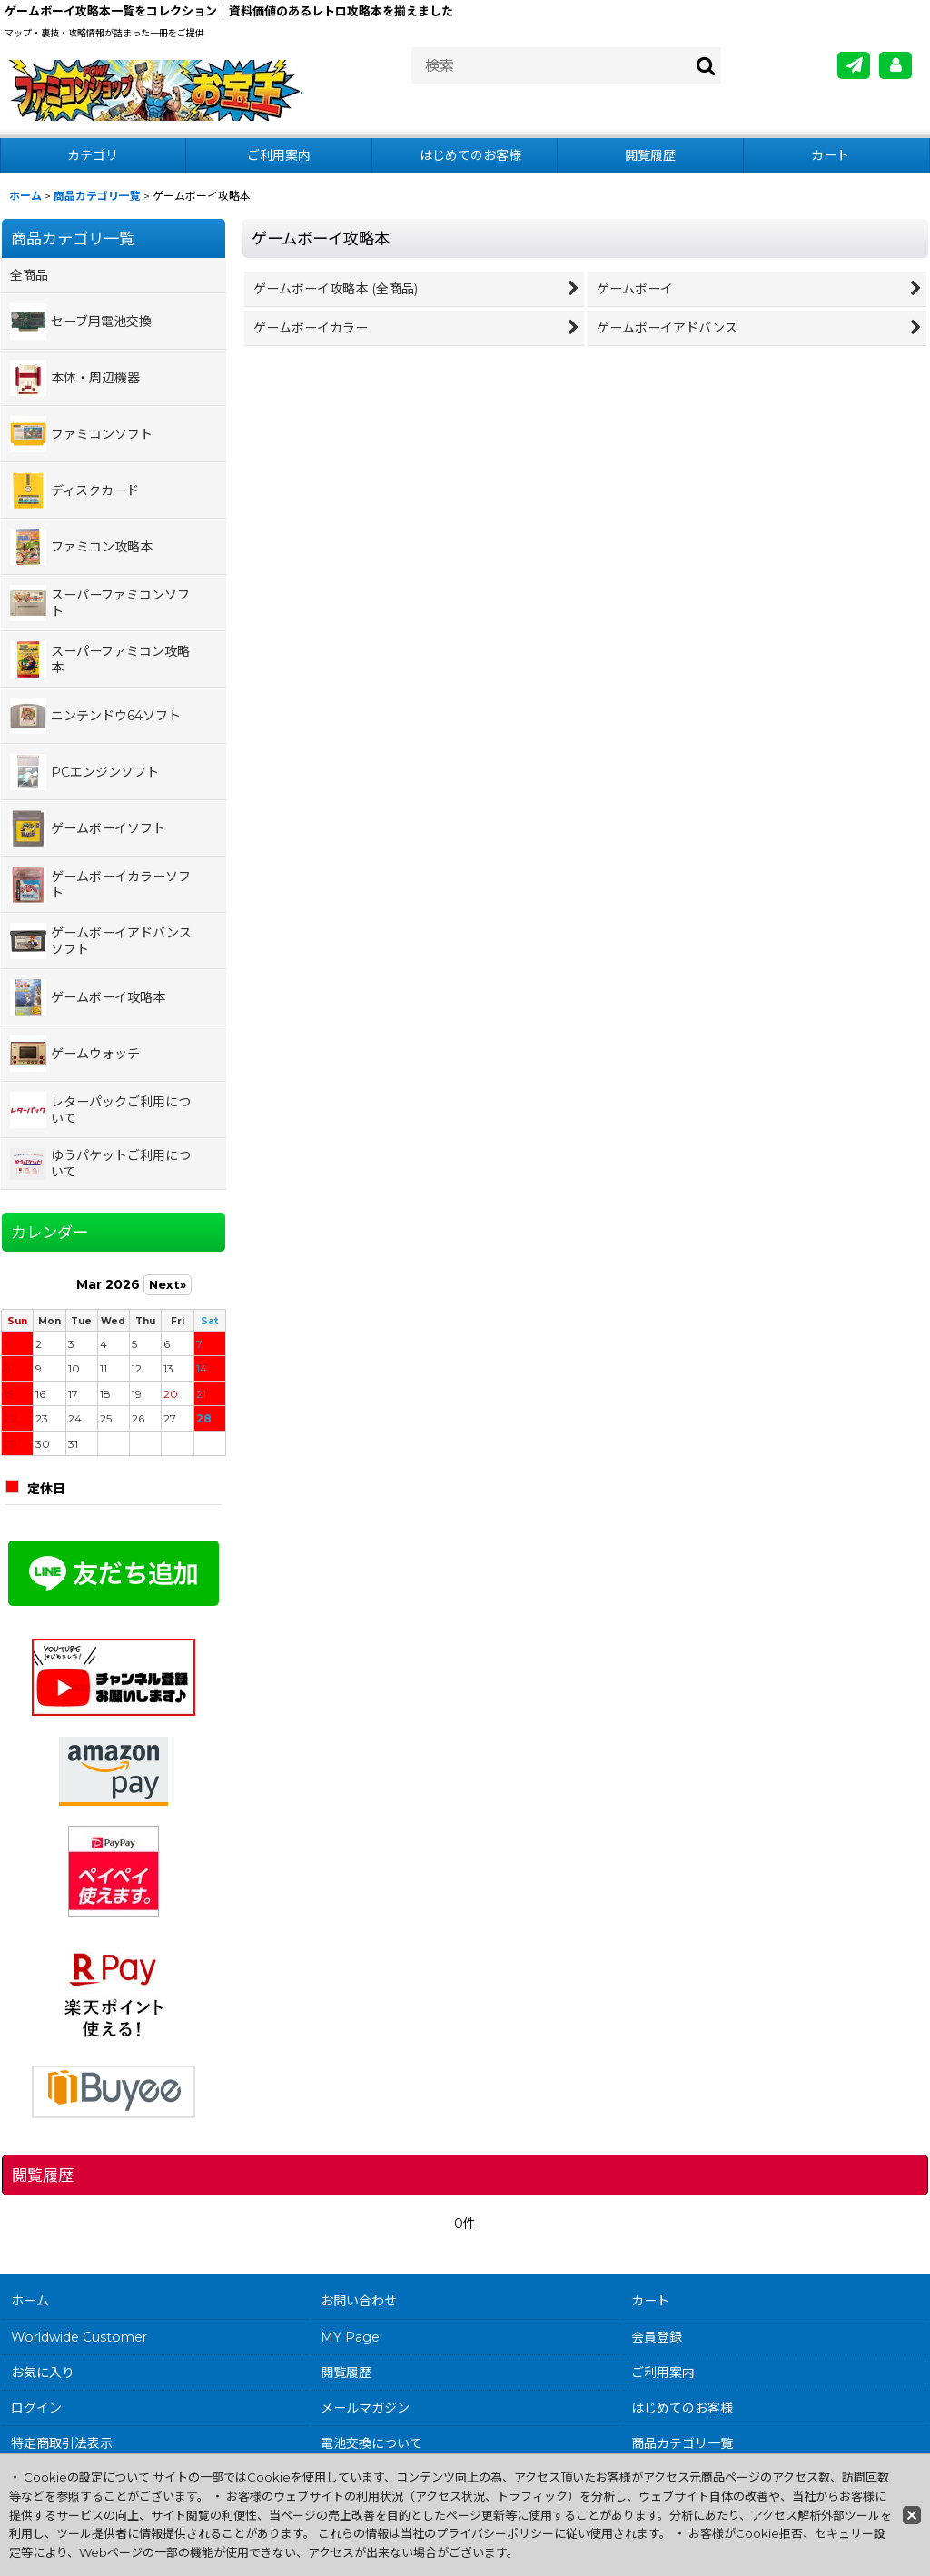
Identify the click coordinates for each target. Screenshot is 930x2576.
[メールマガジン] (853, 65)
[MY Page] (895, 65)
